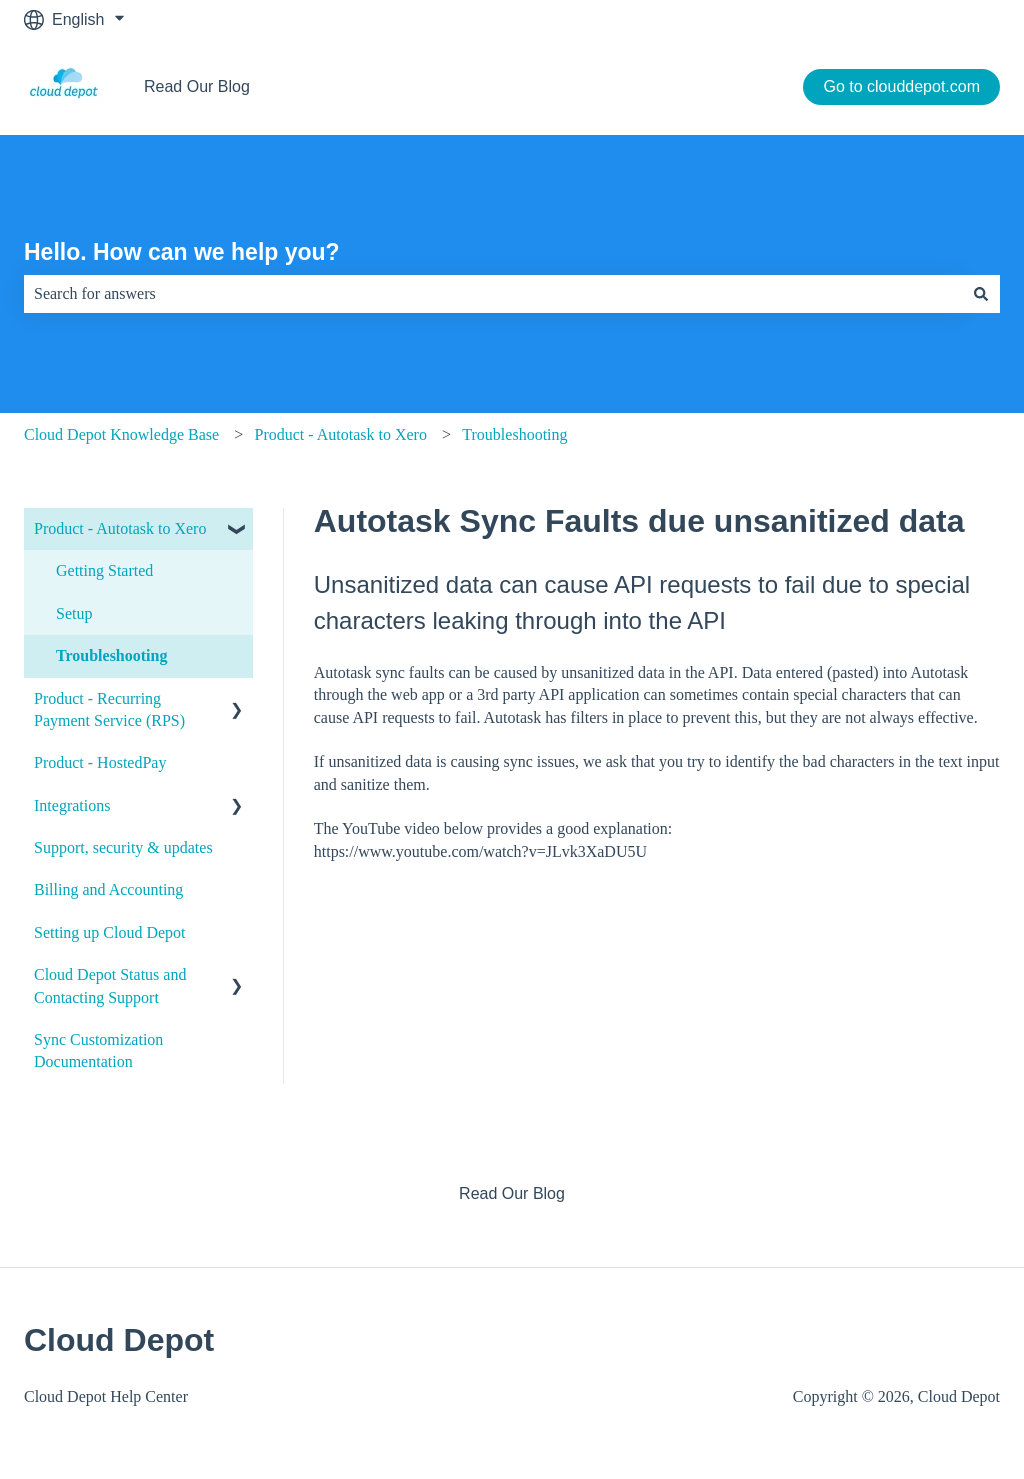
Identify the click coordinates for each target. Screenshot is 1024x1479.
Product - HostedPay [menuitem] (100, 762)
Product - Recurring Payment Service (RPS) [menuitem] (109, 709)
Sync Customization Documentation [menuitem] (98, 1050)
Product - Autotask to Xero (340, 434)
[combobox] (493, 294)
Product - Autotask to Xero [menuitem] (120, 528)
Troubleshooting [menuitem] (111, 655)
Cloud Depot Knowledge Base (121, 434)
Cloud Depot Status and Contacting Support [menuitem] (110, 985)
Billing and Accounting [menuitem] (108, 889)
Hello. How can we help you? (182, 252)
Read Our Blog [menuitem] (512, 1193)
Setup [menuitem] (74, 613)
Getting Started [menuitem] (104, 570)
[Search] (981, 294)
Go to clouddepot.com (901, 86)
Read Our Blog (197, 86)
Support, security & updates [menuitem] (123, 847)
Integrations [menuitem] (72, 805)
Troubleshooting (514, 434)
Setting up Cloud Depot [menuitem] (110, 932)
